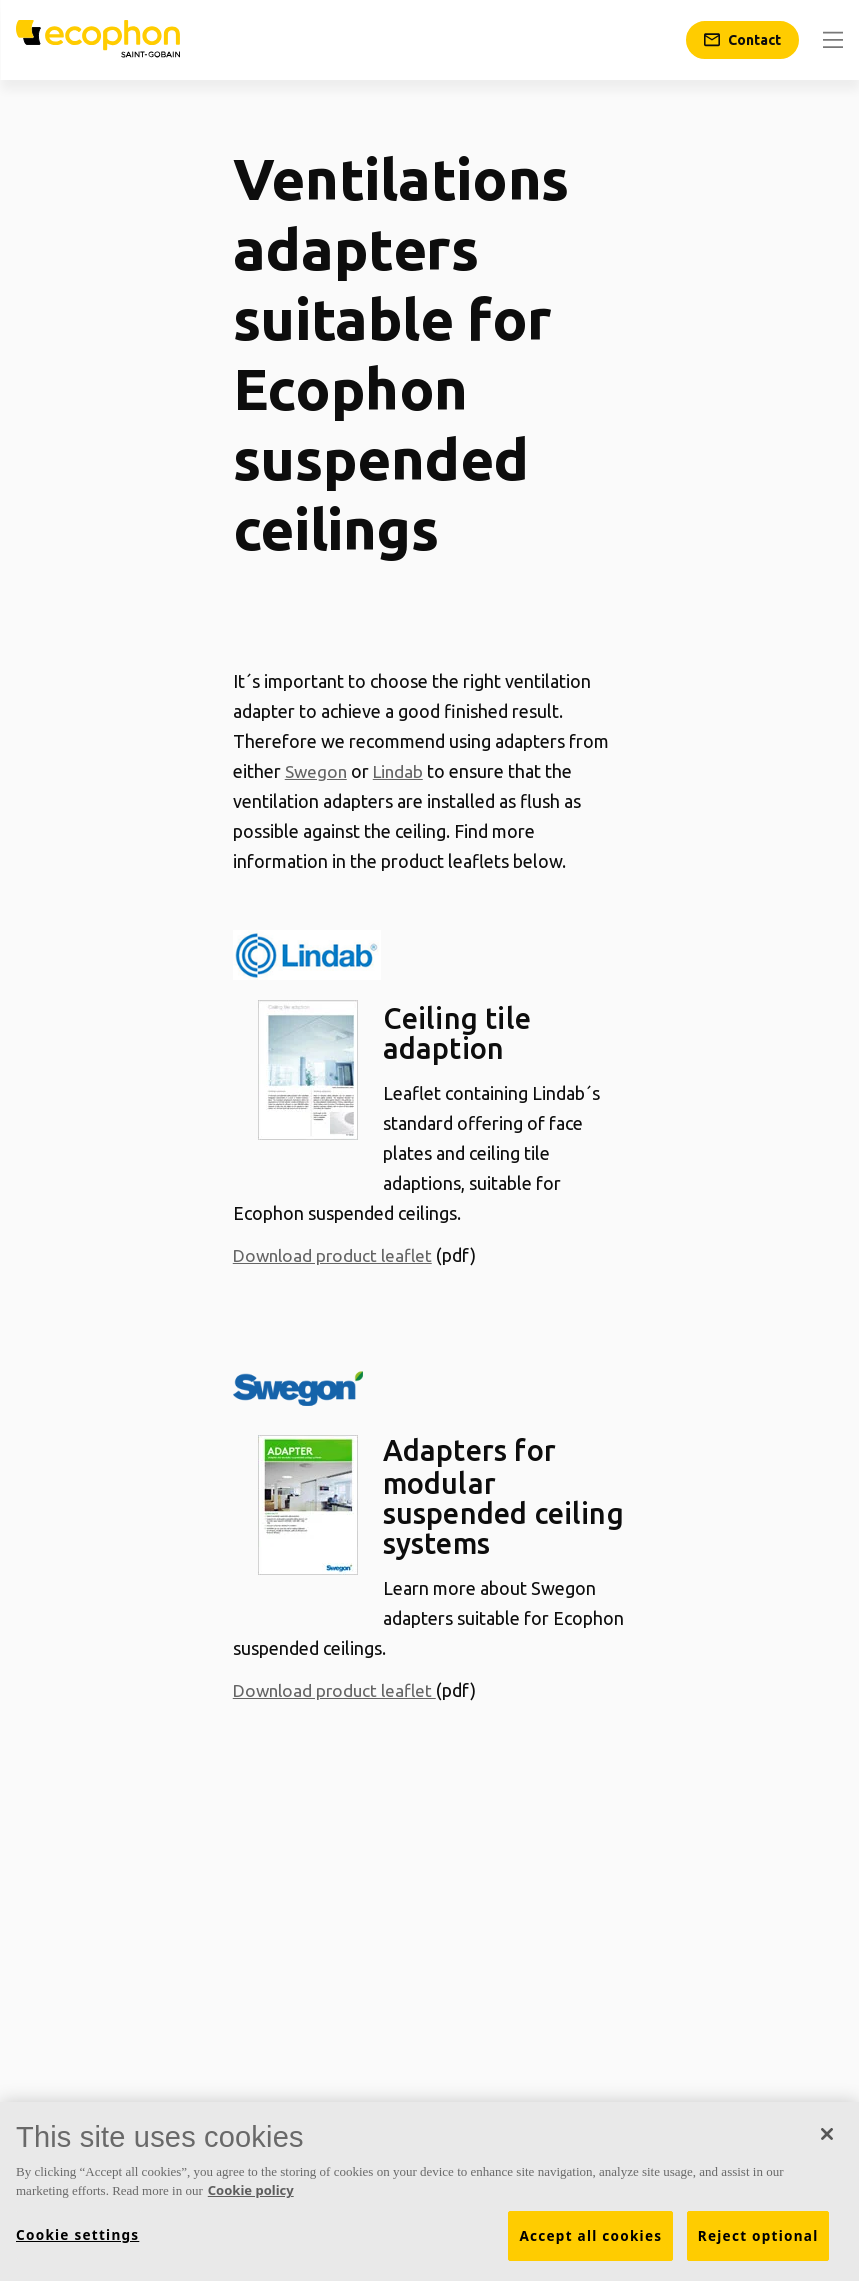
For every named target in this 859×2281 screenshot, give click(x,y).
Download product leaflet (336, 1255)
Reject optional (758, 2236)
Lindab (402, 771)
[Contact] (742, 40)
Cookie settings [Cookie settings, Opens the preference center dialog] (77, 2235)
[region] (429, 2191)
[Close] (827, 2134)
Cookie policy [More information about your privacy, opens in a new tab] (251, 2190)
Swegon (317, 771)
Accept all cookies (590, 2236)
